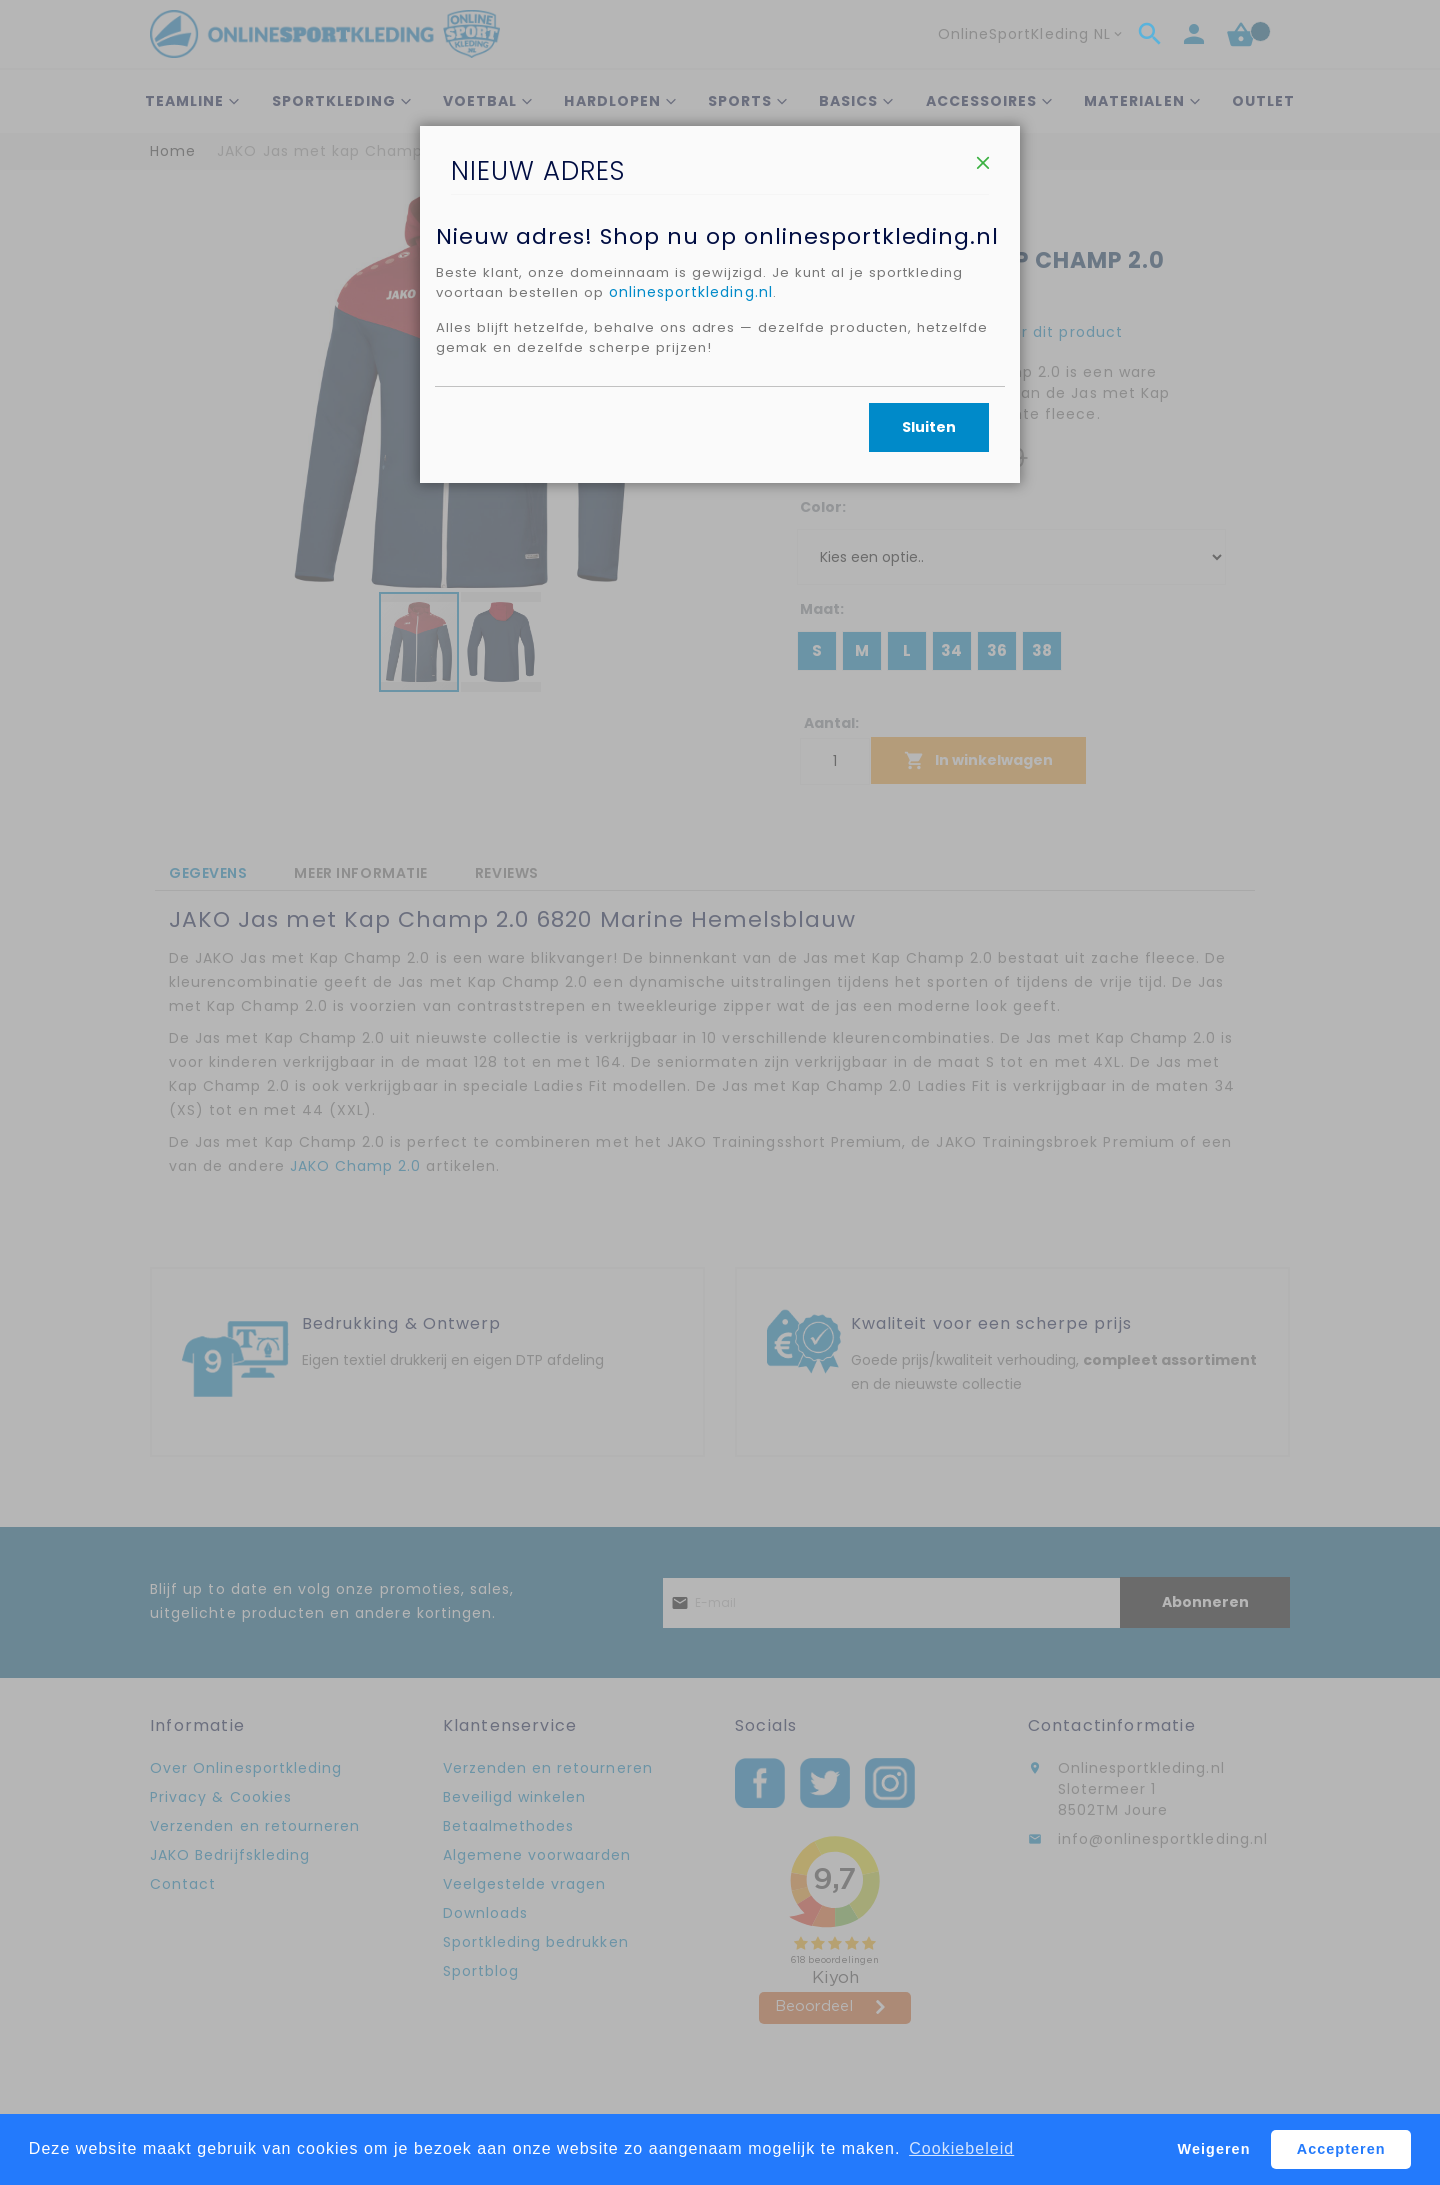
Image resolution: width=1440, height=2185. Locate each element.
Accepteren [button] (1341, 2149)
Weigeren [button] (1214, 2149)
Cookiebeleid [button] (961, 2148)
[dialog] (720, 1092)
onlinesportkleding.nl (699, 386)
